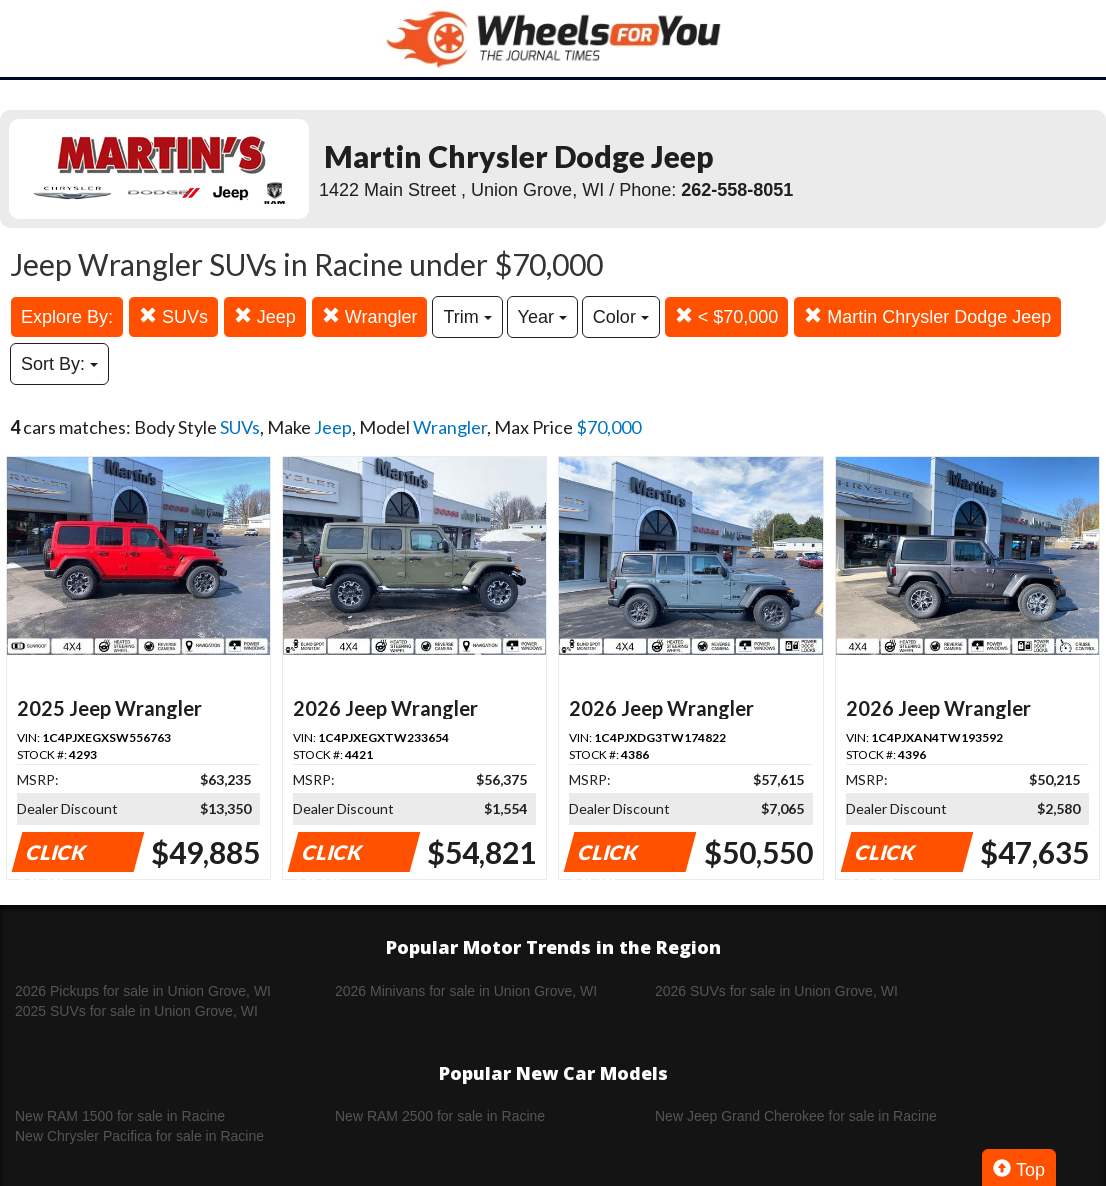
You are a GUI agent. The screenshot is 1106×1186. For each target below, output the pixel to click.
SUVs (173, 316)
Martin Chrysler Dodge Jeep (927, 316)
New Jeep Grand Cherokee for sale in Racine (796, 1116)
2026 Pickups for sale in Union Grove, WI (143, 991)
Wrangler (370, 316)
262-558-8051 (737, 190)
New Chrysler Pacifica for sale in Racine (139, 1136)
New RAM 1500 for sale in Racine (120, 1116)
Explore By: (67, 317)
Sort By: (59, 364)
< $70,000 (727, 316)
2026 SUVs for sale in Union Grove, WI (776, 991)
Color (621, 317)
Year (542, 317)
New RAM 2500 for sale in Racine (440, 1116)
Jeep (265, 316)
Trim (467, 317)
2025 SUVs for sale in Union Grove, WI (136, 1011)
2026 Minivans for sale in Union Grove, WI (466, 991)
